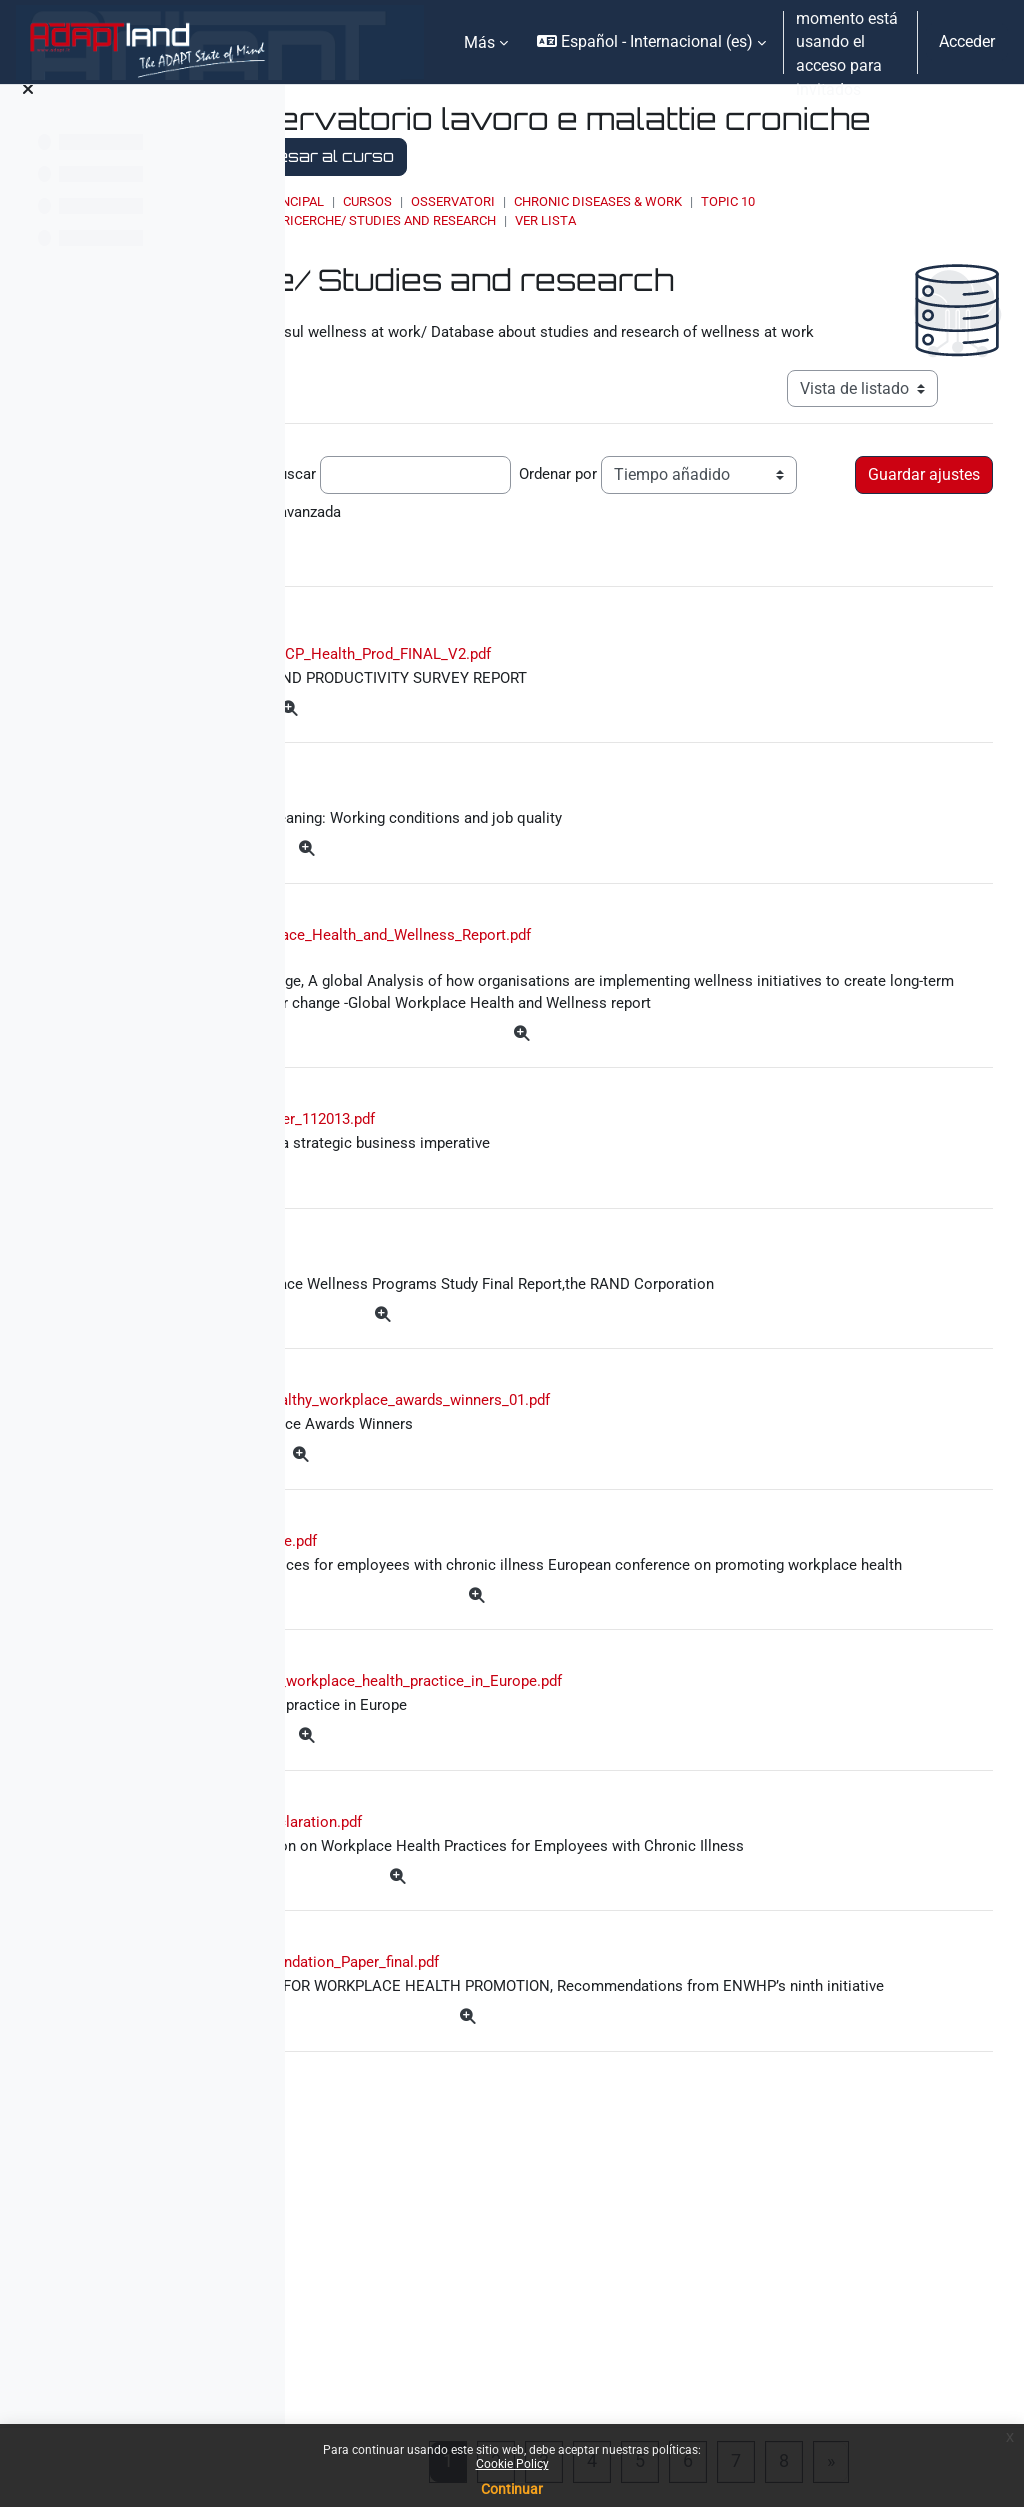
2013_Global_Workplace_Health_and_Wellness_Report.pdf (610, 1007)
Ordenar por (357, 537)
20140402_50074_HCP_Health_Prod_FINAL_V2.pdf (603, 715)
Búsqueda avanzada (388, 568)
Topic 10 (949, 201)
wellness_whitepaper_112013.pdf (541, 1223)
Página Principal (489, 201)
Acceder (967, 41)
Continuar (512, 2489)
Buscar (569, 499)
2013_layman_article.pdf (504, 1708)
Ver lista (766, 220)
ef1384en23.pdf (480, 861)
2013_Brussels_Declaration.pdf (531, 2046)
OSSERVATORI (674, 201)
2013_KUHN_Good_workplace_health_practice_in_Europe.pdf (637, 1901)
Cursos (588, 201)
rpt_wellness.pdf (480, 1369)
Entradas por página (387, 499)
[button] (651, 42)
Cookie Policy (512, 2464)
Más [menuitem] (479, 42)
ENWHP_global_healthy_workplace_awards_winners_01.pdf (633, 1562)
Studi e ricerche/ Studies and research (585, 220)
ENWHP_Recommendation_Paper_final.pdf (565, 2239)
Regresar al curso (689, 156)
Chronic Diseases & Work (819, 201)
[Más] (568, 773)
